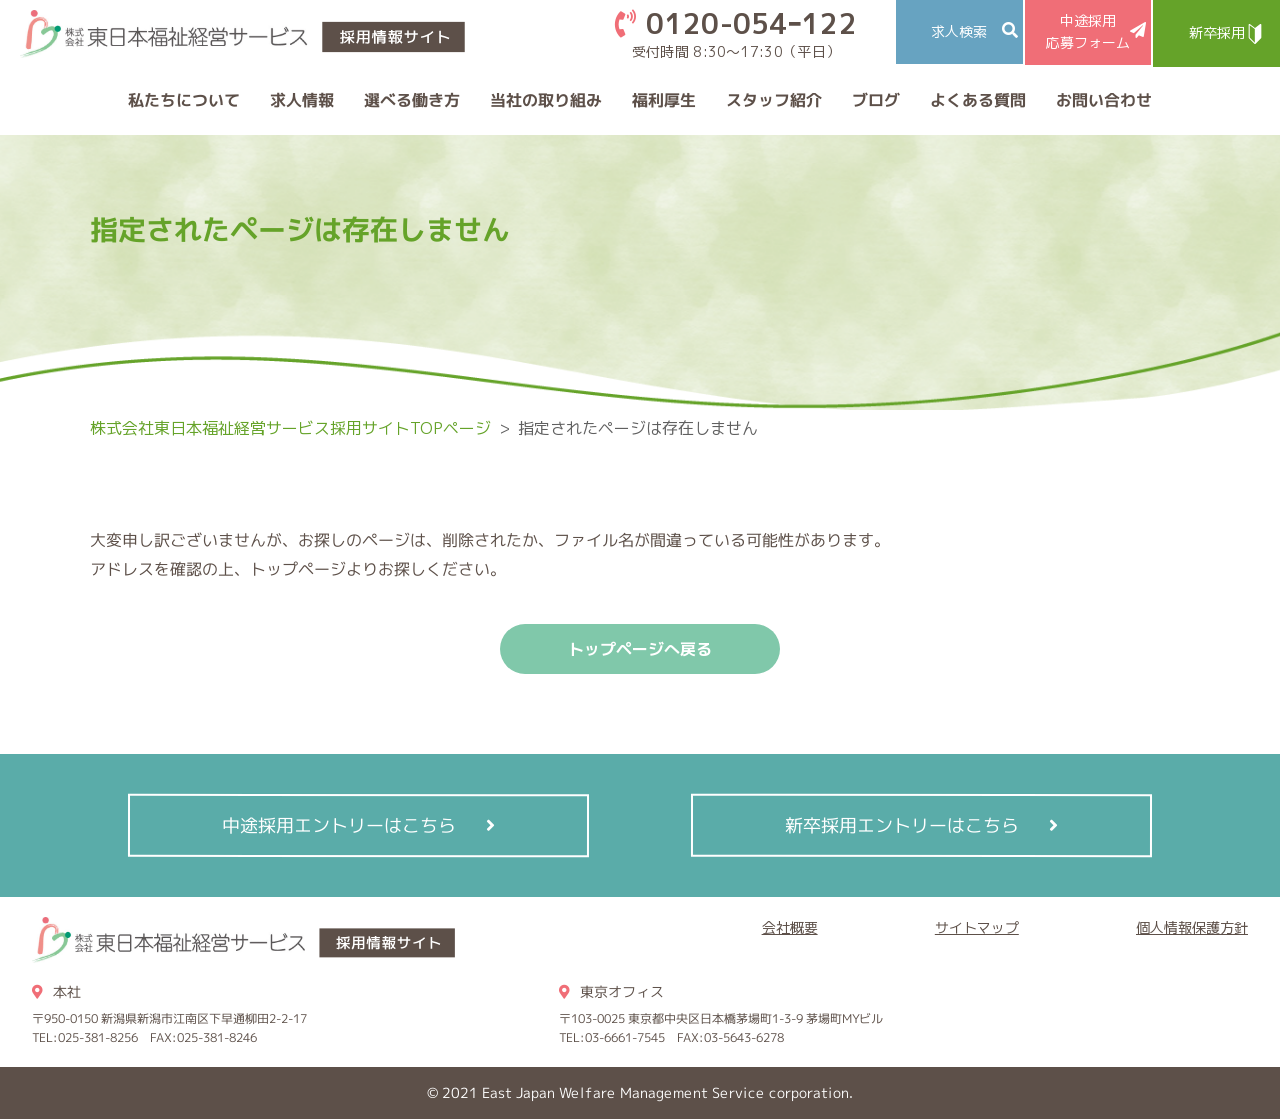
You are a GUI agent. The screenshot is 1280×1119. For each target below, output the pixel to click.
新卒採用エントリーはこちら (902, 824)
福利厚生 (664, 100)
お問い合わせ (1104, 100)
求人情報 (302, 100)
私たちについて (184, 100)
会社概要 (790, 927)
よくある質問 (978, 100)
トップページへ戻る (640, 649)
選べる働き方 (412, 100)
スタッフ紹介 (774, 100)
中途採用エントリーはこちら (339, 824)
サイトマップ (977, 927)
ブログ (876, 100)
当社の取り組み (546, 100)
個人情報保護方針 (1192, 927)
